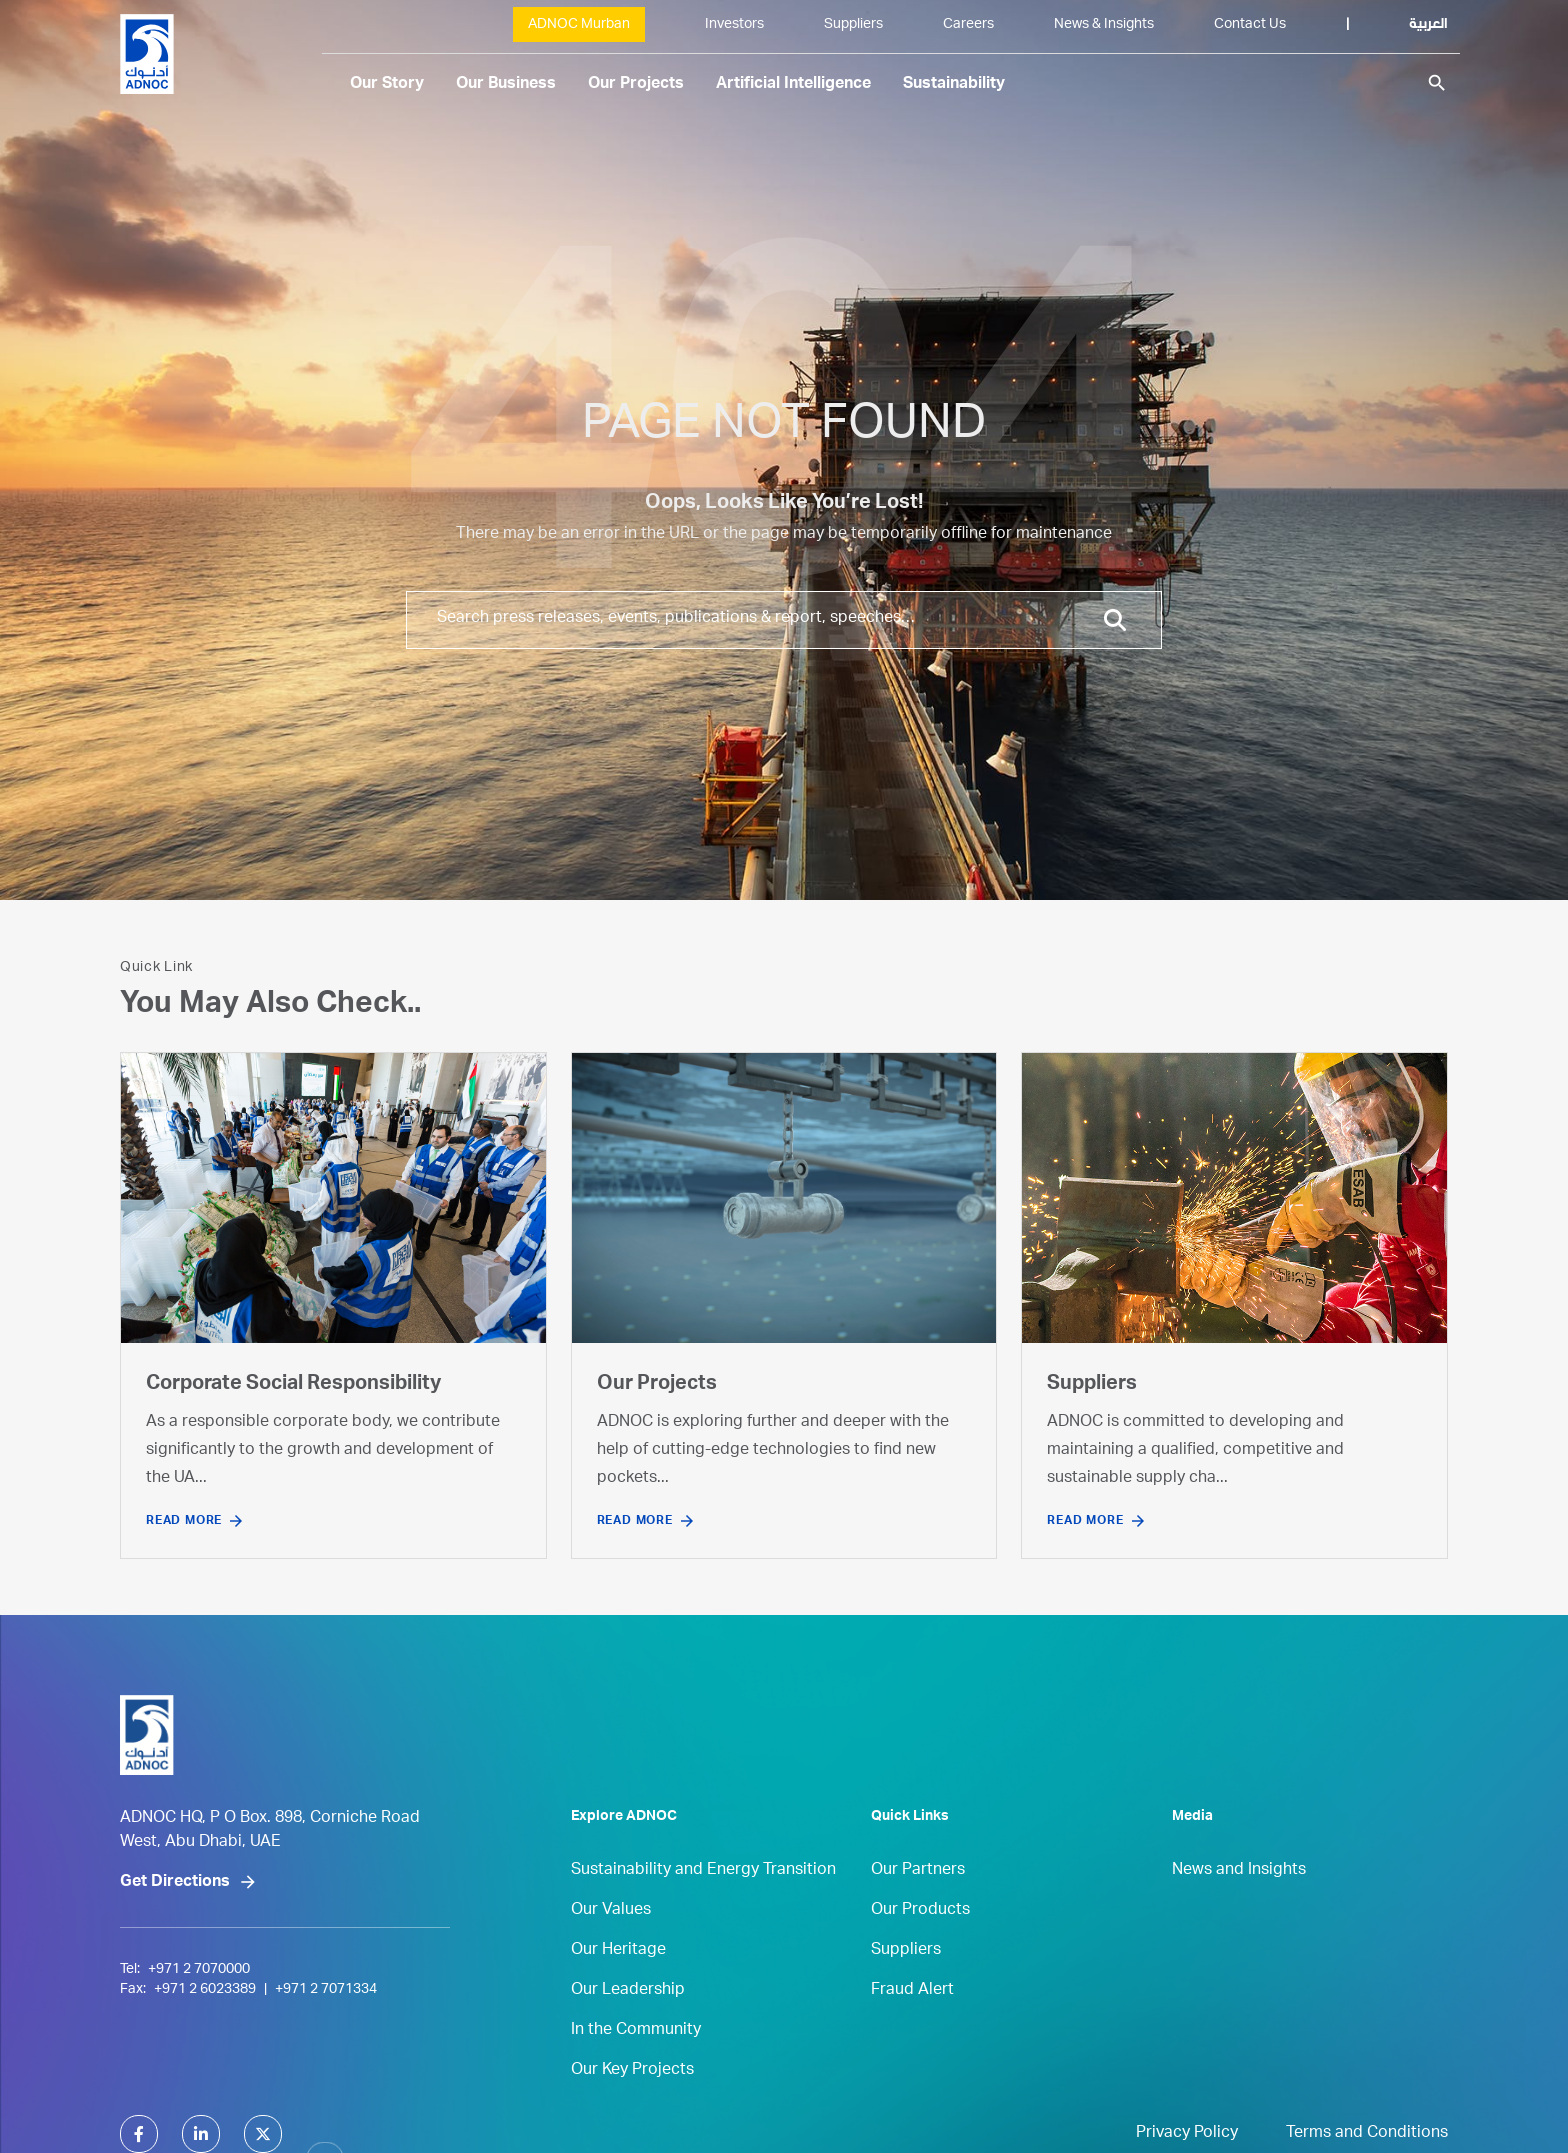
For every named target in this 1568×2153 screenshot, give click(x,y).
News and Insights (1239, 1913)
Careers (968, 25)
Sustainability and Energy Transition (703, 1913)
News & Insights (1104, 25)
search (1437, 83)
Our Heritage (618, 1993)
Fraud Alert (912, 2033)
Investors (734, 25)
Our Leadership (628, 2033)
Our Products (920, 1953)
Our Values (611, 1953)
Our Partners (918, 1913)
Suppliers (853, 25)
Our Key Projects (632, 2113)
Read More (184, 1521)
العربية (1428, 25)
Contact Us (1250, 25)
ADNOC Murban (579, 25)
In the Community (636, 2073)
